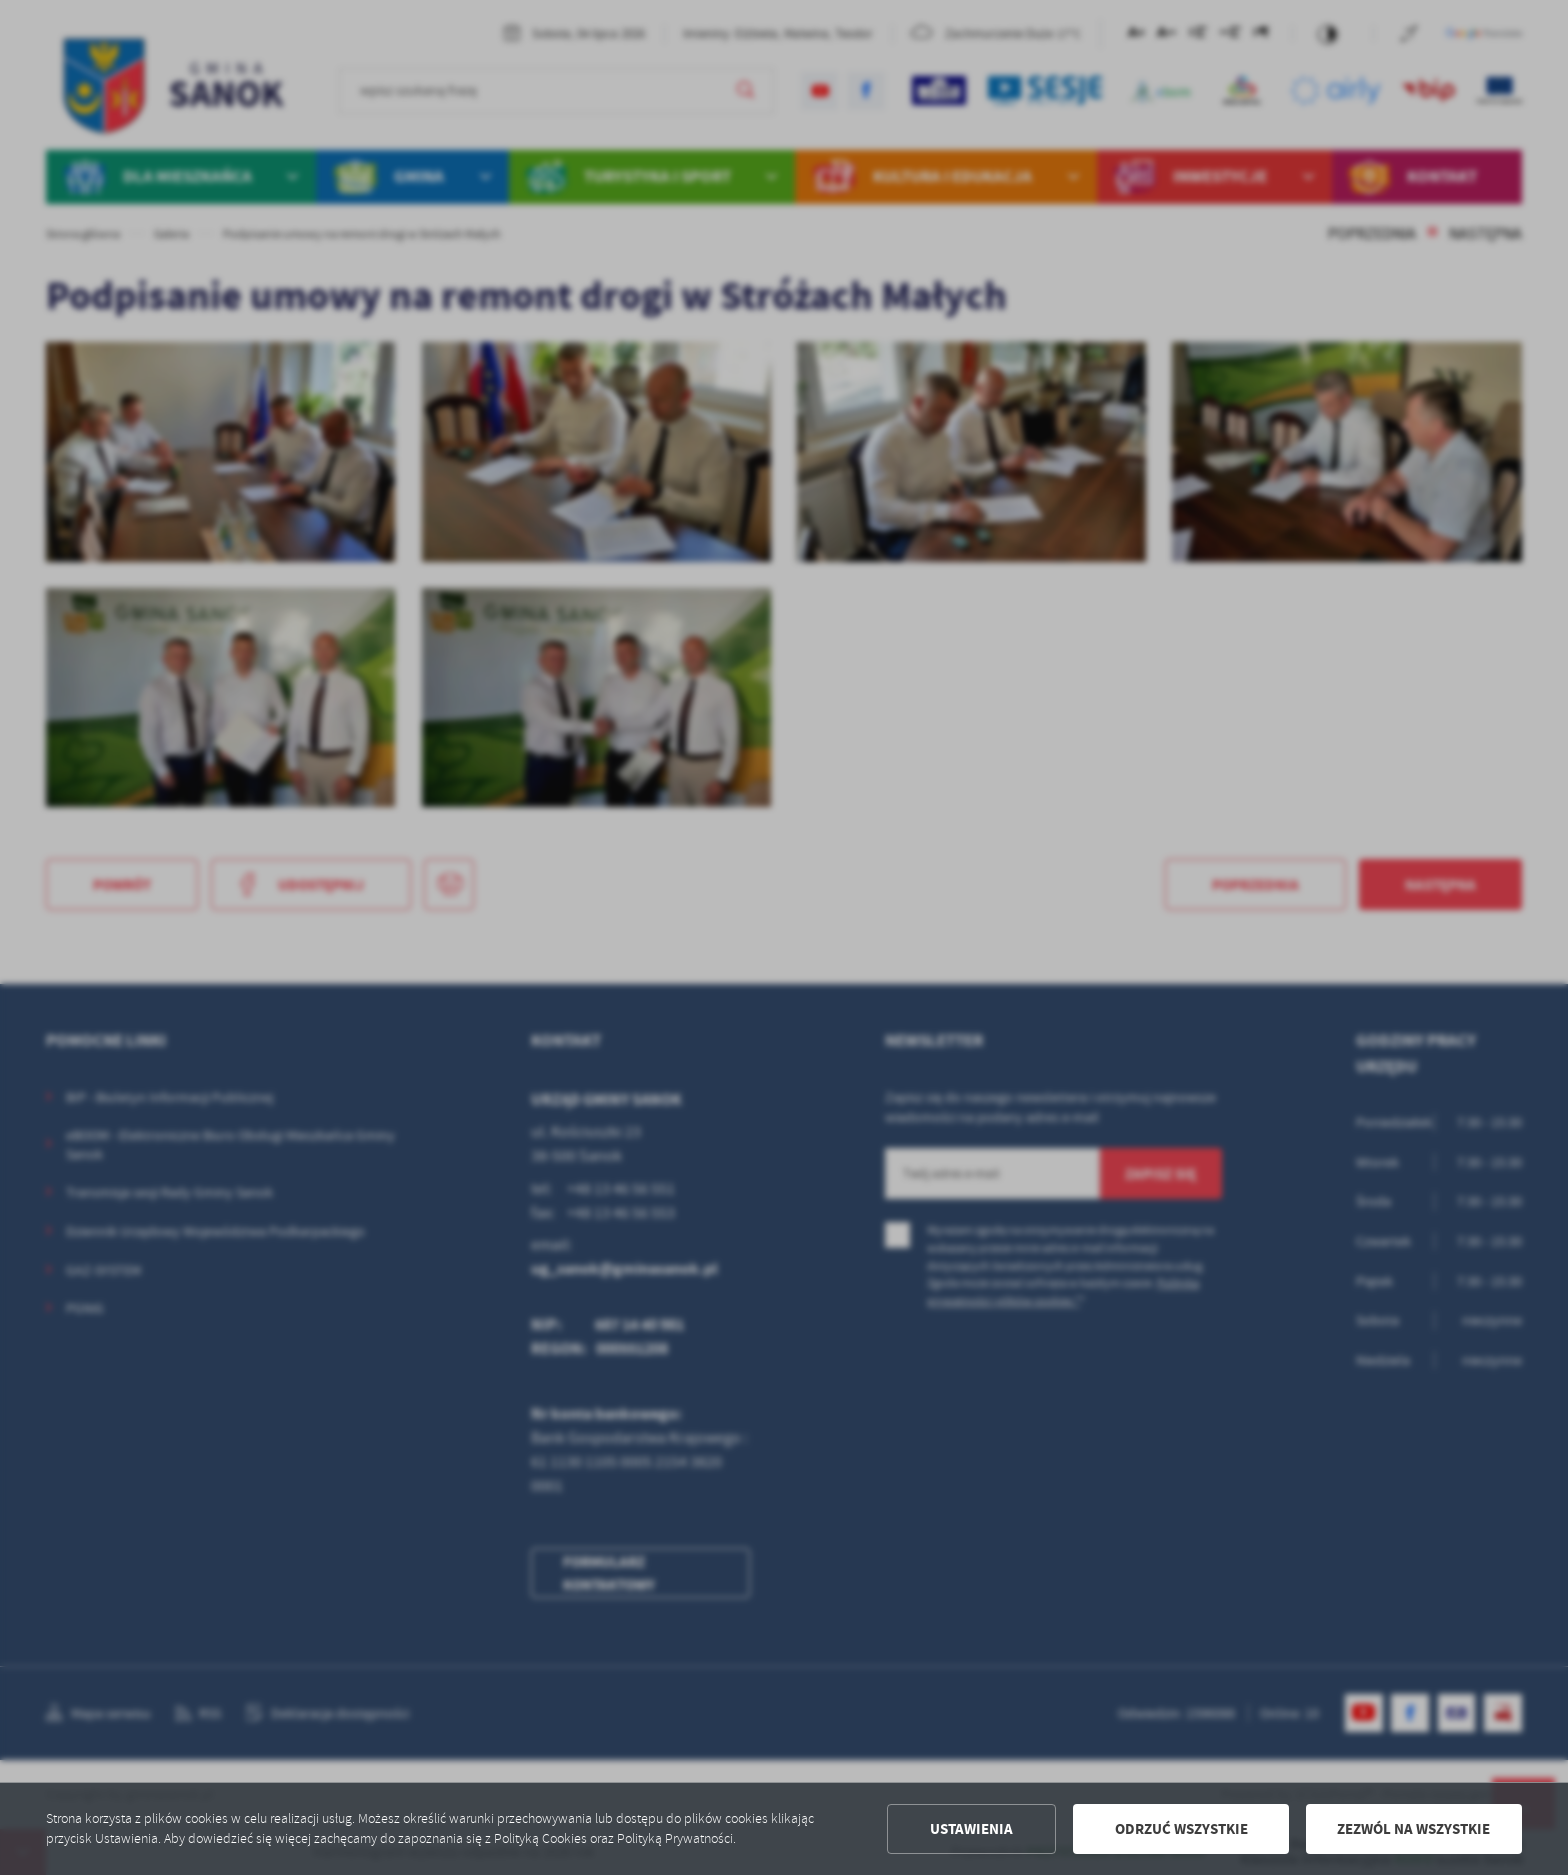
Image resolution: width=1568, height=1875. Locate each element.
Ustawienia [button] (971, 1829)
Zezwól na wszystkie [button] (1413, 1829)
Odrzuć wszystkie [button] (1181, 1829)
